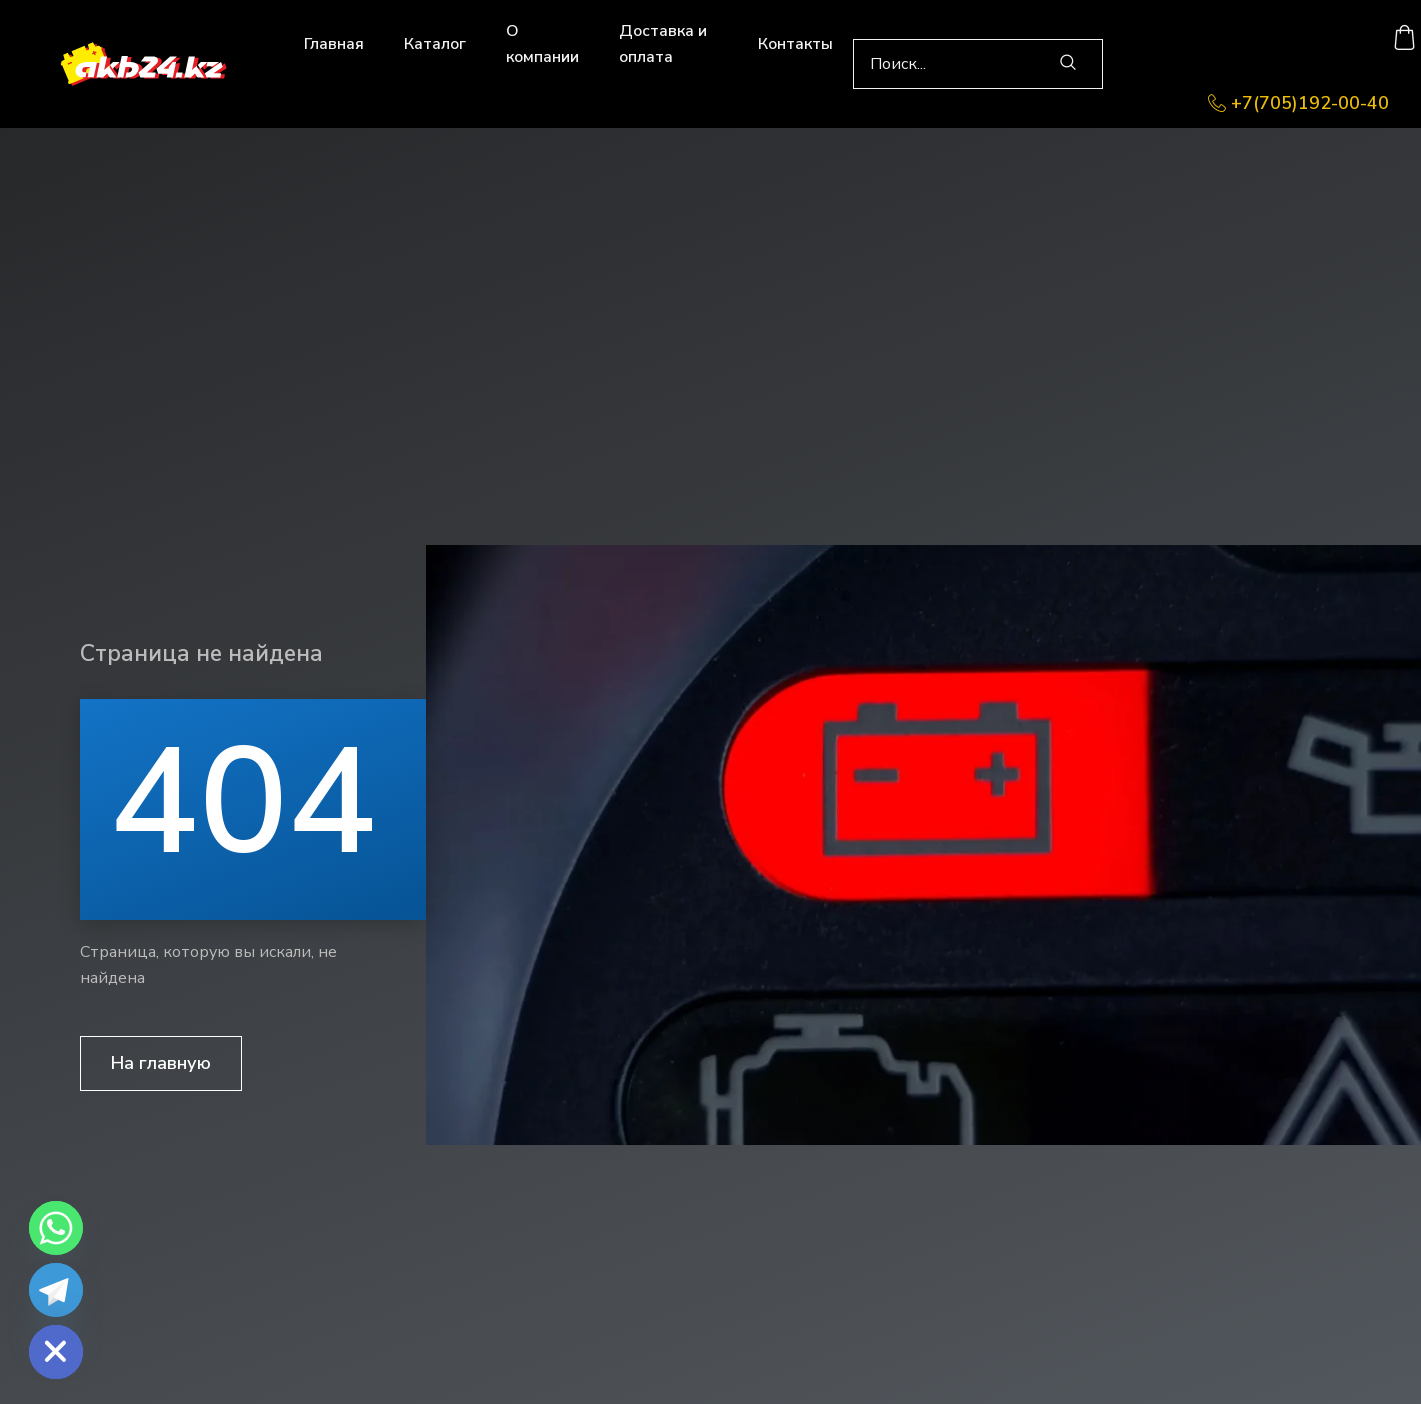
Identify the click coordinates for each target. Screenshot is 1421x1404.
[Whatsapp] (56, 1228)
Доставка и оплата (663, 44)
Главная (334, 44)
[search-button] (1068, 64)
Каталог (435, 44)
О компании (542, 44)
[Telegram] (56, 1290)
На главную (161, 1063)
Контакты (795, 44)
